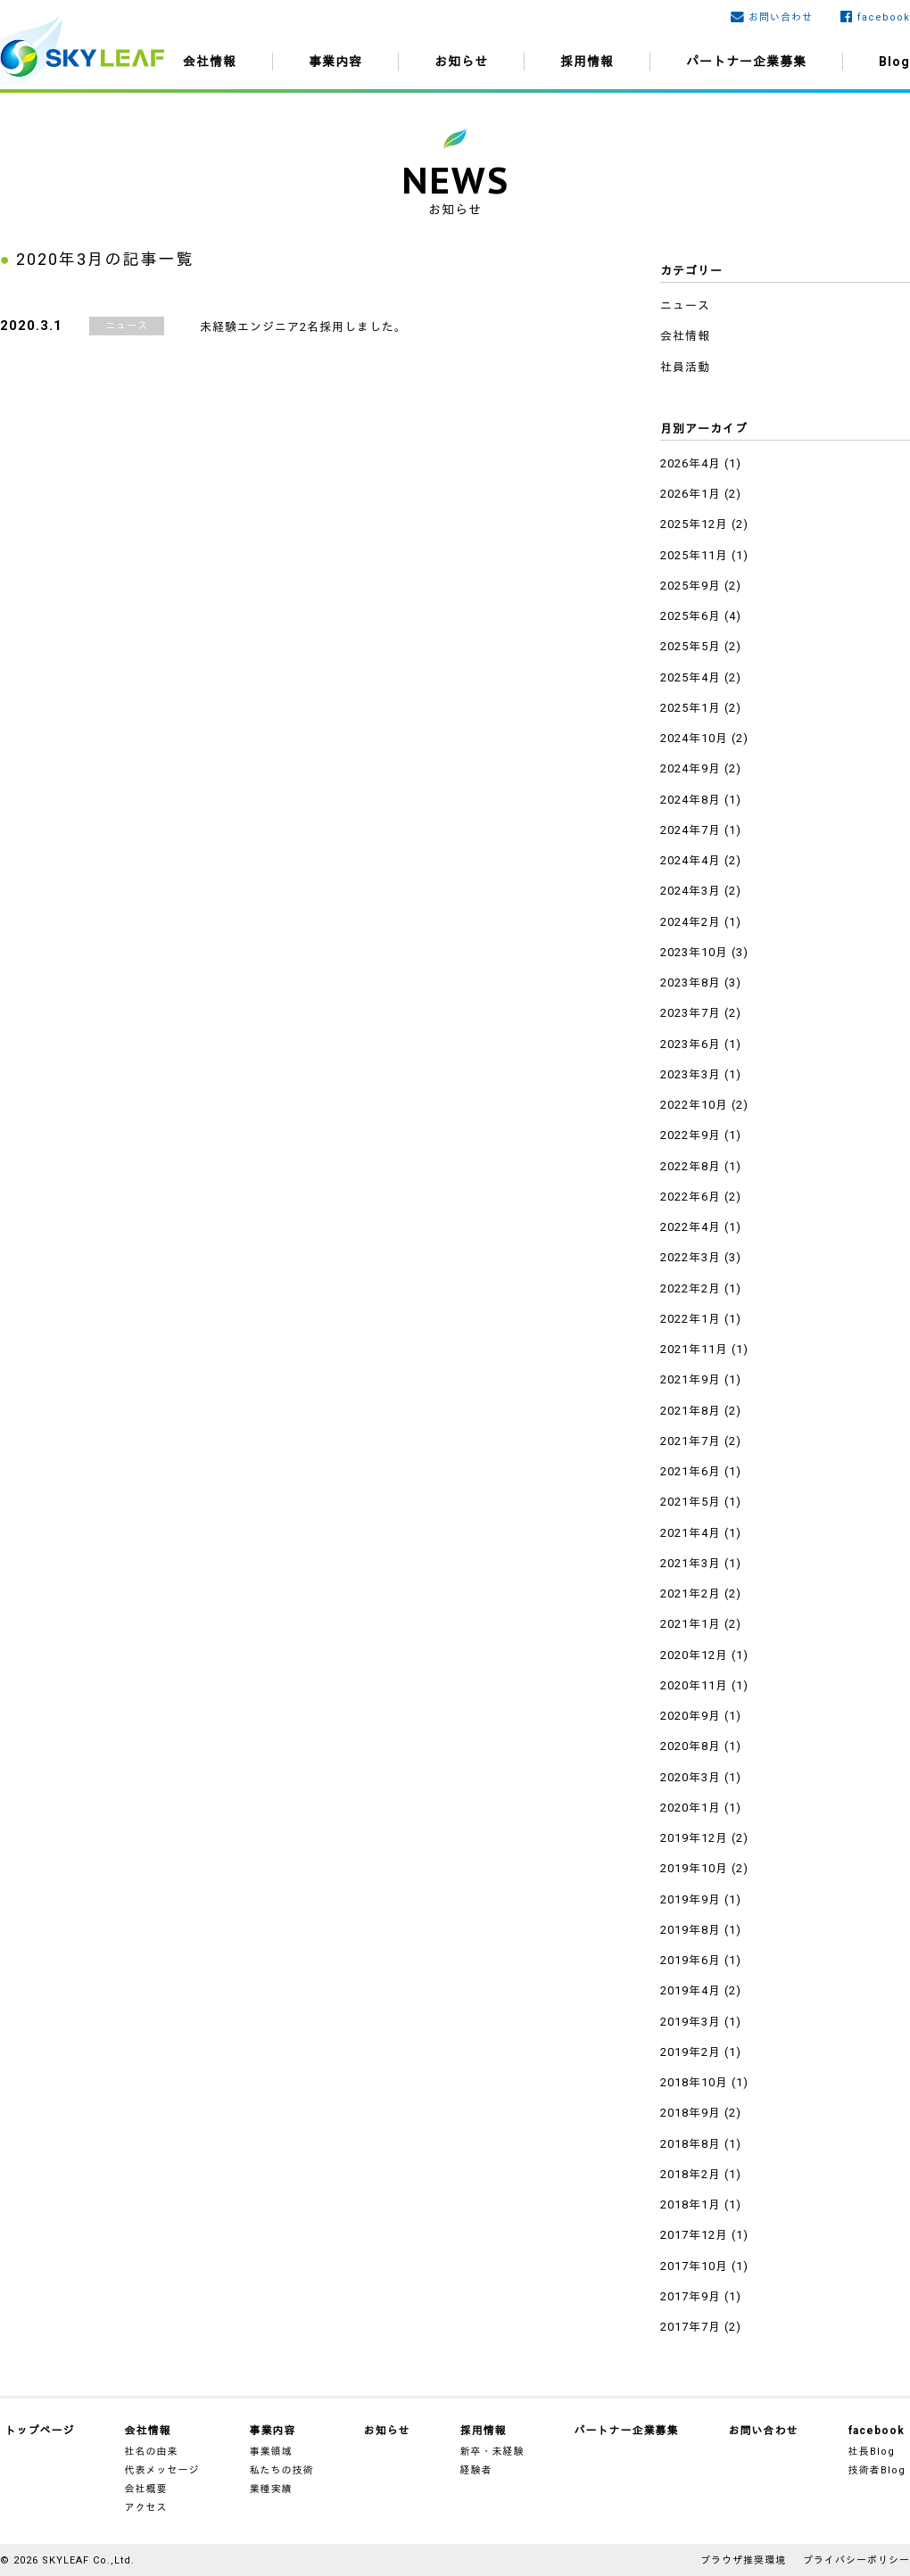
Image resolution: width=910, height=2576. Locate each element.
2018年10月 (694, 2082)
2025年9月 (690, 585)
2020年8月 (690, 1746)
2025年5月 (690, 646)
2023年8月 (690, 982)
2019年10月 (694, 1868)
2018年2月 (690, 2174)
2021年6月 (690, 1471)
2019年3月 (690, 2021)
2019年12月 (694, 1838)
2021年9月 (690, 1379)
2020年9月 (690, 1715)
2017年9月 (690, 2296)
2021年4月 (690, 1533)
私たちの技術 (282, 2470)
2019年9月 (690, 1899)
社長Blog (871, 2451)
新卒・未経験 (492, 2451)
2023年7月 (690, 1013)
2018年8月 (690, 2144)
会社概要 (146, 2489)
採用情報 (587, 61)
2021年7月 (690, 1441)
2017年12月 (694, 2235)
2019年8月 (690, 1929)
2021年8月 (690, 1410)
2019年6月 (690, 1960)
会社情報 (209, 61)
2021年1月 (690, 1624)
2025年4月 (690, 677)
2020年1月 (690, 1807)
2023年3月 (690, 1074)
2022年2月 (690, 1288)
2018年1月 (690, 2204)
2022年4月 (690, 1227)
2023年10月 (694, 952)
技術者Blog (877, 2470)
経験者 (476, 2470)
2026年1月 (690, 493)
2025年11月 (694, 555)
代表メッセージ (162, 2470)
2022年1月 (690, 1318)
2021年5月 (690, 1501)
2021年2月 (690, 1593)
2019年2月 (690, 2052)
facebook (883, 17)
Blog (894, 61)
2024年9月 (690, 768)
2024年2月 (690, 922)
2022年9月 (690, 1135)
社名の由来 (151, 2451)
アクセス (146, 2508)
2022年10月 (694, 1104)
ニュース (126, 326)
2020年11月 (694, 1685)
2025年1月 (690, 707)
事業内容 (335, 61)
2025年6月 (690, 616)
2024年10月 (694, 738)
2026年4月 (690, 463)
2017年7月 (690, 2326)
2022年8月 (690, 1166)
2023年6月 (690, 1044)
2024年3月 (690, 890)
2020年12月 (694, 1655)
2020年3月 (690, 1777)
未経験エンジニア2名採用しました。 (303, 327)
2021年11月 (694, 1349)
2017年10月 (694, 2266)
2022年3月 (690, 1257)
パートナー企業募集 (746, 61)
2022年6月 (690, 1196)
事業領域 (271, 2451)
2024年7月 (690, 830)
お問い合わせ (781, 17)
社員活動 (685, 367)
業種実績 (271, 2489)
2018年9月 (690, 2112)
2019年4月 (690, 1990)
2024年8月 (690, 799)
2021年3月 (690, 1563)
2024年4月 (690, 860)
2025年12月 (694, 524)
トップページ (40, 2430)
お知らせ (461, 61)
